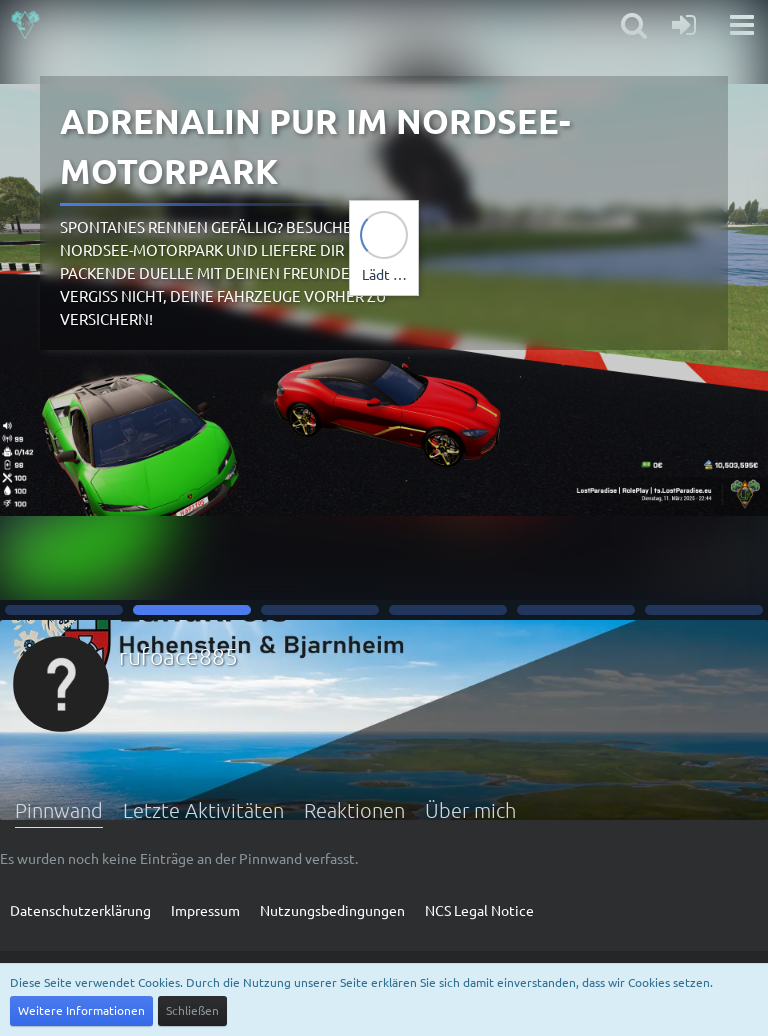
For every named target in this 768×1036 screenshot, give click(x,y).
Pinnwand (59, 810)
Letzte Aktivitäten (203, 810)
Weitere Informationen (81, 1010)
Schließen (192, 1010)
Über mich (470, 810)
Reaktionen (354, 810)
